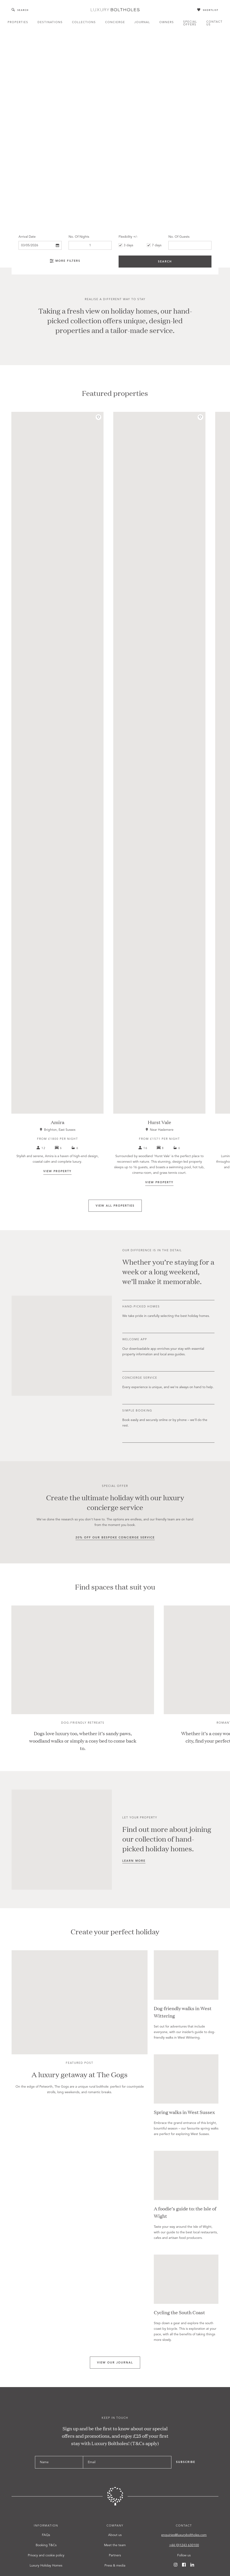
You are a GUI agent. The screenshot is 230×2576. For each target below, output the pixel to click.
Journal (142, 26)
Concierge (115, 26)
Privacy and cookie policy (46, 2559)
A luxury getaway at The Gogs (80, 2078)
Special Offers (190, 28)
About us (115, 2539)
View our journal (115, 2367)
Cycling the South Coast (179, 2316)
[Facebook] (184, 2569)
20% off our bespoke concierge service (115, 1542)
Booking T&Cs (46, 2549)
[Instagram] (175, 2569)
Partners (115, 2559)
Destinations (50, 26)
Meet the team (115, 2549)
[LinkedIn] (192, 2569)
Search (165, 266)
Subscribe (185, 2466)
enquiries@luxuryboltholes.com (184, 2539)
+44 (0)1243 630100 (184, 2549)
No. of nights (79, 241)
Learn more (133, 1865)
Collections (84, 26)
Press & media (114, 2570)
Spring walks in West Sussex (184, 2116)
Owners (166, 26)
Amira (57, 1126)
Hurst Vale (159, 1126)
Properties (18, 26)
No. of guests (178, 241)
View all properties (115, 1210)
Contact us (214, 28)
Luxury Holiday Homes (46, 2570)
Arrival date (27, 241)
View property (57, 1175)
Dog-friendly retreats (82, 1727)
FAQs (46, 2539)
